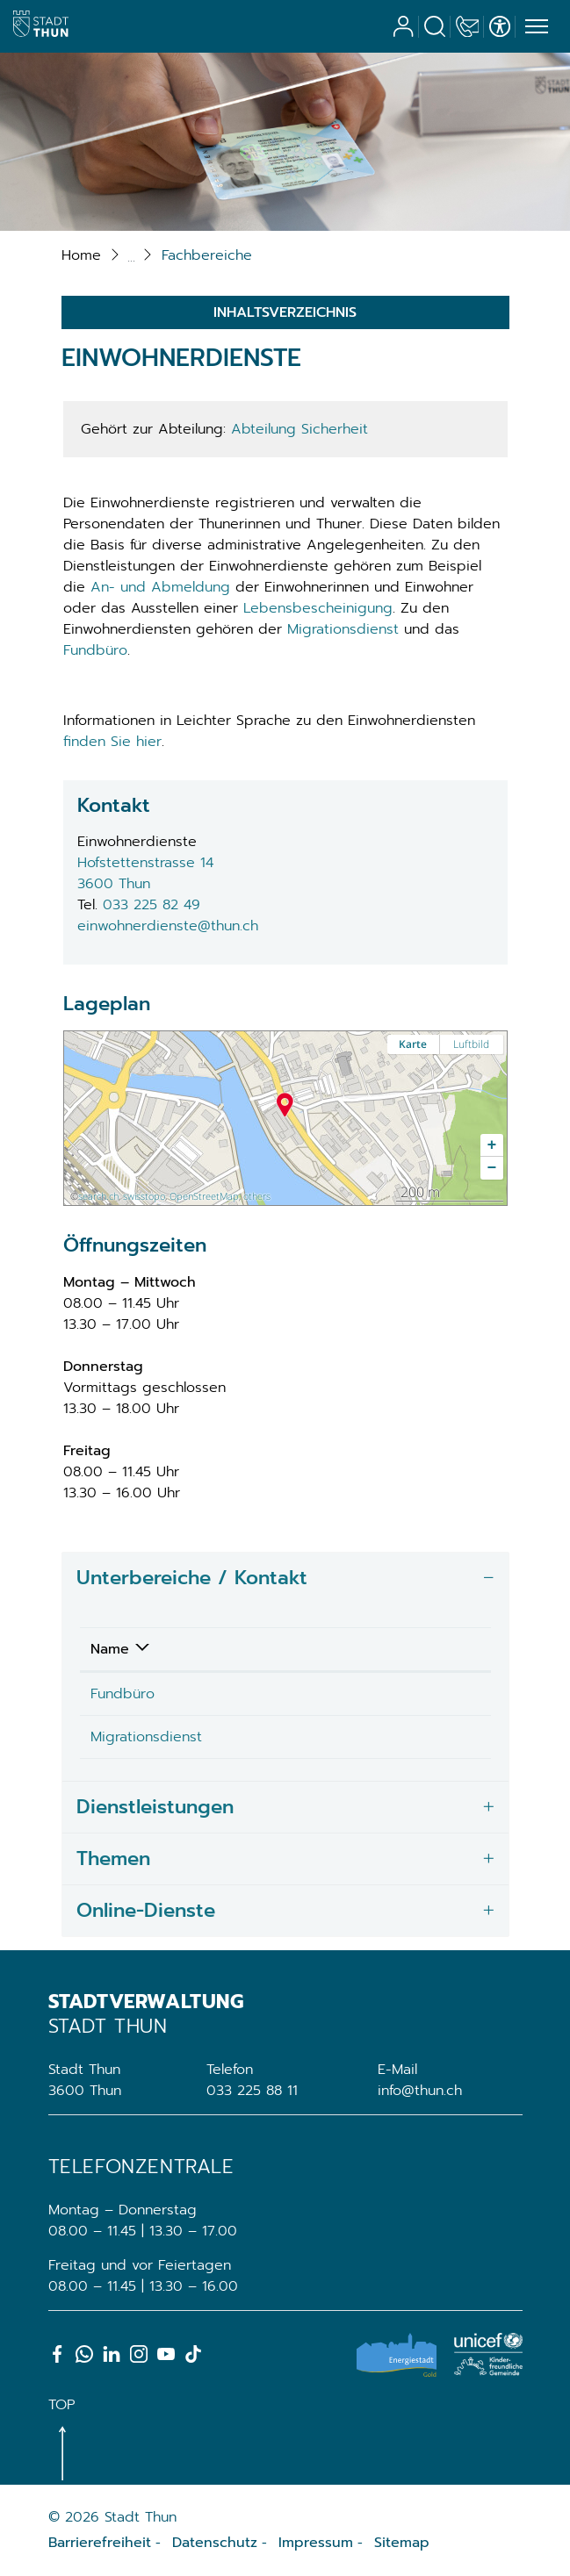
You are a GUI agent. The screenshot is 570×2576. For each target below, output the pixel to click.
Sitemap (401, 2542)
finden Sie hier (112, 741)
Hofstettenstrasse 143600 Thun (145, 873)
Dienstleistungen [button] (155, 1806)
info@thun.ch (420, 2090)
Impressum (315, 2542)
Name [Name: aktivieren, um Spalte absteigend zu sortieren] (109, 1649)
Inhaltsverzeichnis (285, 312)
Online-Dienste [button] (145, 1910)
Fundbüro (95, 650)
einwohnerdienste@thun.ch (167, 925)
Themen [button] (113, 1858)
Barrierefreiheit (99, 2542)
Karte (413, 1044)
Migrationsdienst (343, 629)
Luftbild (471, 1044)
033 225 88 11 (252, 2090)
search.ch (98, 1196)
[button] (207, 255)
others (257, 1196)
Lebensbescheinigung (318, 608)
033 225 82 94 (366, 1736)
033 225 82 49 (151, 904)
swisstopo (144, 1196)
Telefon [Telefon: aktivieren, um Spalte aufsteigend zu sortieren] (342, 1649)
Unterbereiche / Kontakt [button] (191, 1577)
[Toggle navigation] (534, 27)
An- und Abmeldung (160, 587)
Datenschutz (214, 2542)
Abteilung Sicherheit (299, 429)
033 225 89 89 (367, 1693)
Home (81, 255)
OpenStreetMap (204, 1196)
